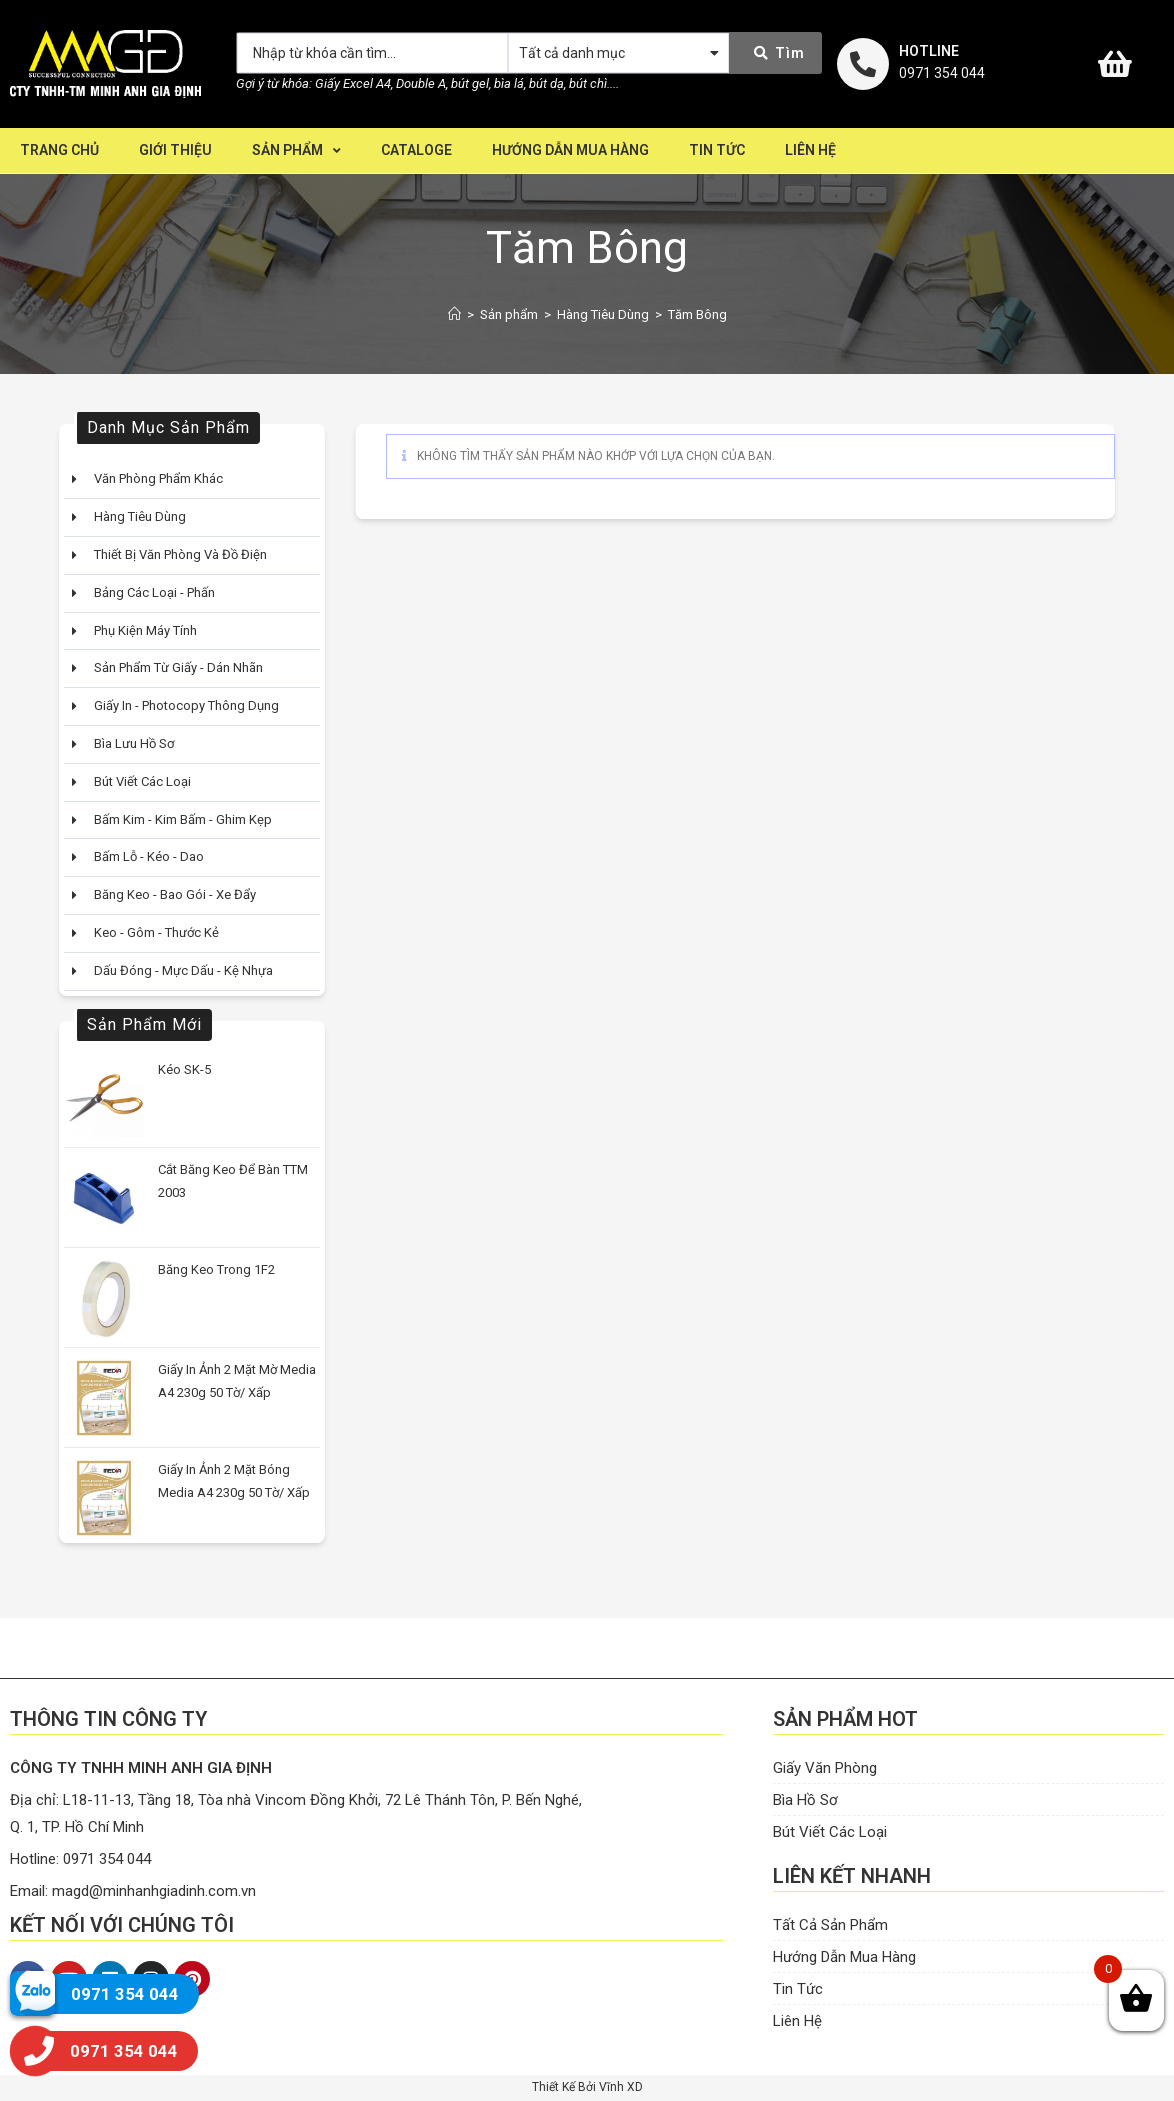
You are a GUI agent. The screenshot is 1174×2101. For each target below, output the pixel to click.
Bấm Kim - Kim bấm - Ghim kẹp (183, 819)
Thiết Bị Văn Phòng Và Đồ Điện (180, 554)
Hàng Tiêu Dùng (140, 516)
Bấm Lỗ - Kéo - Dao (149, 856)
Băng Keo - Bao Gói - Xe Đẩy (175, 894)
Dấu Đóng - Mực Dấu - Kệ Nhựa (183, 970)
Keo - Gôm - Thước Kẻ (156, 932)
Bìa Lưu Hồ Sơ (134, 743)
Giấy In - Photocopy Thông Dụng (186, 705)
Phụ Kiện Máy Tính (145, 630)
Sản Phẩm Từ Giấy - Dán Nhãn (178, 667)
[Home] (454, 314)
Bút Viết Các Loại (142, 781)
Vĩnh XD (621, 2087)
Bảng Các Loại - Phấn (154, 592)
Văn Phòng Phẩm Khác (158, 478)
